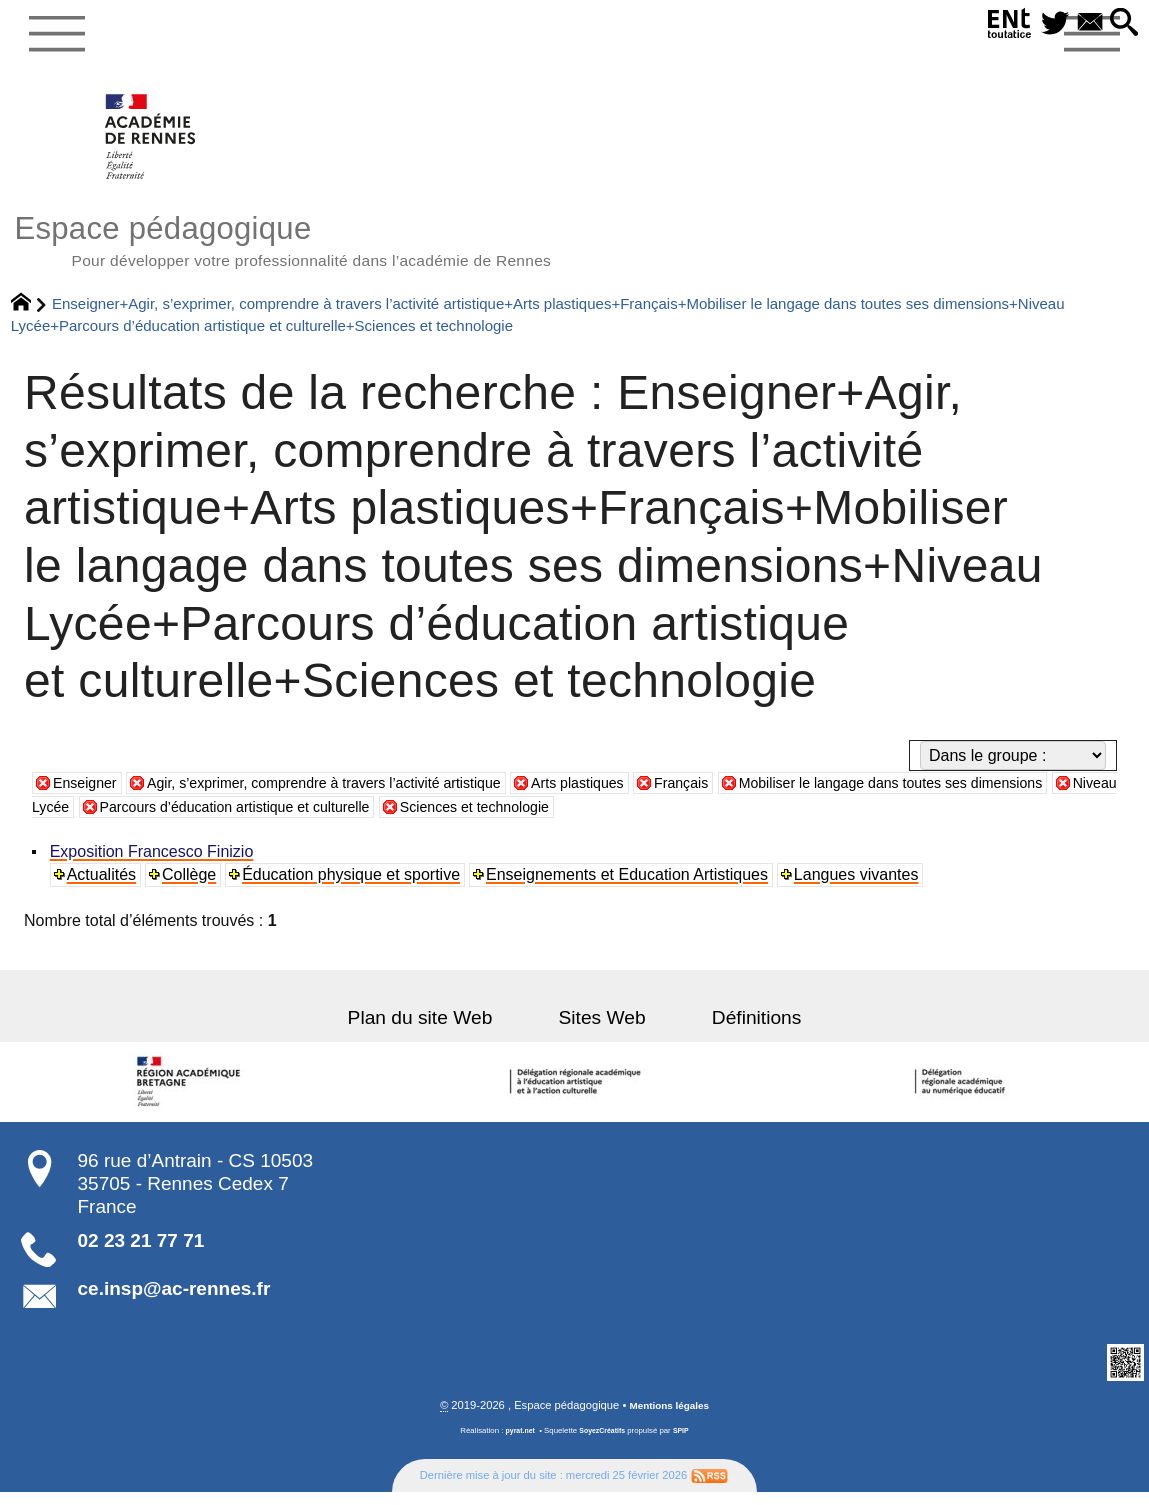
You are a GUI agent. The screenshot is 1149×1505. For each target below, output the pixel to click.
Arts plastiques (639, 794)
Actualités (103, 886)
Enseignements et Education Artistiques (631, 886)
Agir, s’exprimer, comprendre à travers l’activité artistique (356, 794)
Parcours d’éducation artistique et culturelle (423, 818)
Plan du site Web (442, 1029)
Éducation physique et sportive (355, 886)
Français (752, 794)
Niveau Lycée (191, 818)
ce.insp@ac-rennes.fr (174, 1300)
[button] (1121, 23)
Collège (192, 886)
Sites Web (602, 1029)
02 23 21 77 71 (141, 1252)
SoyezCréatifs (603, 1443)
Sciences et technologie (691, 818)
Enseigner (89, 794)
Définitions (734, 1029)
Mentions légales (669, 1418)
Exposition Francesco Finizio (154, 863)
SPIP (686, 1443)
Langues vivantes (860, 886)
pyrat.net (516, 1443)
